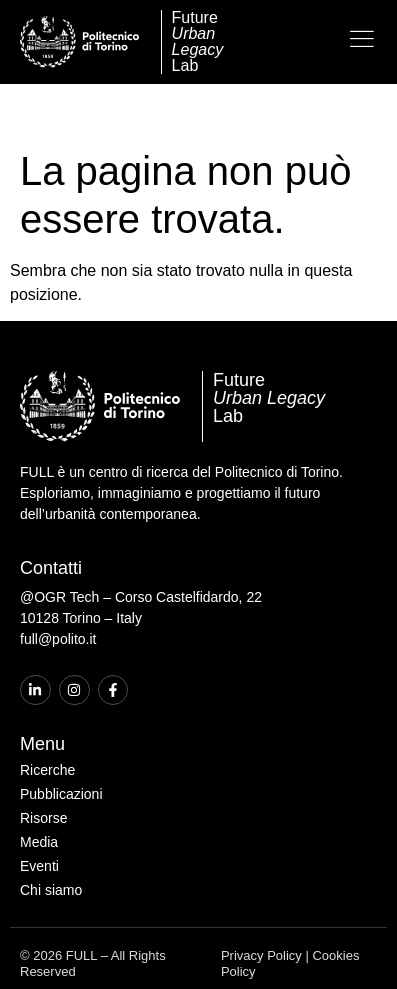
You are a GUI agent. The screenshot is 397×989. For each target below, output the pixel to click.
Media (39, 788)
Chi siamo (51, 836)
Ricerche (47, 716)
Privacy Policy (261, 901)
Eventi (39, 812)
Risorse (43, 764)
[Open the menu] (362, 39)
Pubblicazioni (61, 740)
